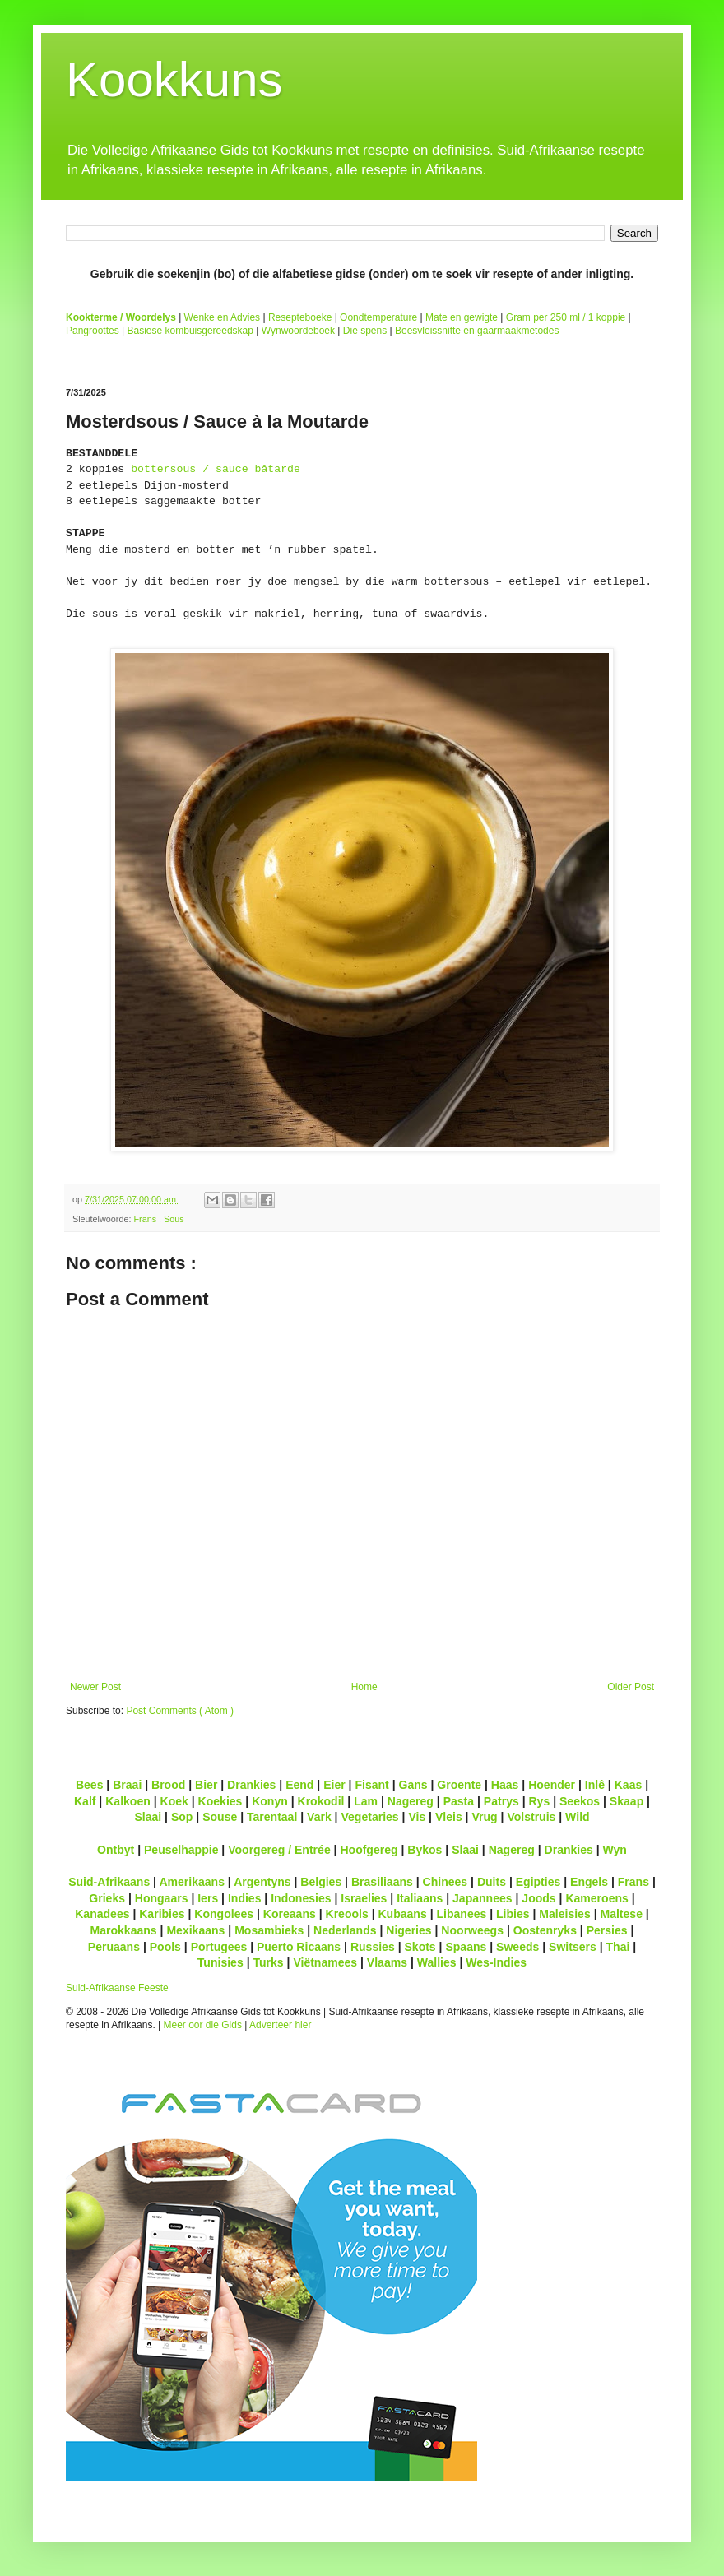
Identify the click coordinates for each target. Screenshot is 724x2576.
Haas (505, 1784)
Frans (146, 1219)
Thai (618, 1946)
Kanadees (102, 1913)
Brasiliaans (382, 1881)
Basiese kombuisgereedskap (190, 330)
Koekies (220, 1801)
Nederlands (344, 1930)
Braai (127, 1784)
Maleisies (564, 1913)
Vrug (484, 1816)
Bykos (424, 1849)
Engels (589, 1881)
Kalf (85, 1801)
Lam (366, 1801)
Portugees (219, 1946)
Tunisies (220, 1962)
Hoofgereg (368, 1849)
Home (364, 1687)
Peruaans (114, 1946)
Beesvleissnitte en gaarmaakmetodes (477, 330)
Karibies (161, 1913)
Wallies (437, 1962)
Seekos (579, 1801)
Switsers (572, 1946)
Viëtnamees (325, 1962)
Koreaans (289, 1913)
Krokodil (321, 1801)
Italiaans (420, 1898)
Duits (491, 1881)
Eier (334, 1784)
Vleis (448, 1816)
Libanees (461, 1913)
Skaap (626, 1801)
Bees (90, 1784)
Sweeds (517, 1946)
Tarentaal (272, 1816)
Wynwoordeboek (298, 330)
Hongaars (161, 1898)
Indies (245, 1898)
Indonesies (301, 1898)
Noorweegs (472, 1930)
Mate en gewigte (461, 317)
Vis (416, 1816)
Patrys (501, 1801)
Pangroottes (92, 330)
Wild (577, 1816)
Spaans (465, 1946)
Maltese (621, 1913)
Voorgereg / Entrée (279, 1849)
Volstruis (531, 1816)
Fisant (371, 1784)
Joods (538, 1898)
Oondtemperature (378, 317)
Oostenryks (545, 1930)
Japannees (482, 1898)
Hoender (551, 1784)
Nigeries (408, 1930)
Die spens (365, 330)
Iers (207, 1898)
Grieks (107, 1898)
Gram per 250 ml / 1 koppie (565, 317)
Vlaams (387, 1962)
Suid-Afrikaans (109, 1881)
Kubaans (402, 1913)
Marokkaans (123, 1930)
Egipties (538, 1881)
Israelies (364, 1898)
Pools (165, 1946)
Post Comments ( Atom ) (180, 1711)
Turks (268, 1962)
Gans (413, 1784)
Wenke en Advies (222, 317)
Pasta (458, 1801)
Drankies (251, 1784)
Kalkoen (128, 1801)
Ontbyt (115, 1849)
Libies (513, 1913)
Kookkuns (174, 79)
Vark (319, 1816)
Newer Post (95, 1687)
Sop (182, 1816)
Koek (174, 1801)
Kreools (347, 1913)
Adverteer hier (280, 2025)
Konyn (270, 1801)
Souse (219, 1816)
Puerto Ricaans (299, 1946)
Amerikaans (192, 1881)
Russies (372, 1946)
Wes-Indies (496, 1962)
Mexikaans (195, 1930)
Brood (168, 1784)
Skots (419, 1946)
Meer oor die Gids (203, 2025)
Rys (539, 1801)
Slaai (147, 1816)
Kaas (629, 1784)
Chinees (445, 1881)
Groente (459, 1784)
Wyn (615, 1849)
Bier (206, 1784)
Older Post (630, 1687)
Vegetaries (369, 1816)
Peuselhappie (181, 1849)
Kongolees (223, 1913)
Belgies (320, 1881)
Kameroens (596, 1898)
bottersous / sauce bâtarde (215, 469)
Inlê (595, 1784)
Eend (299, 1784)
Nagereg (411, 1801)
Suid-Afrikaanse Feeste (117, 1988)
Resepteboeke (300, 317)
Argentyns (262, 1881)
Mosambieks (269, 1930)
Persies (607, 1930)
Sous (174, 1219)
